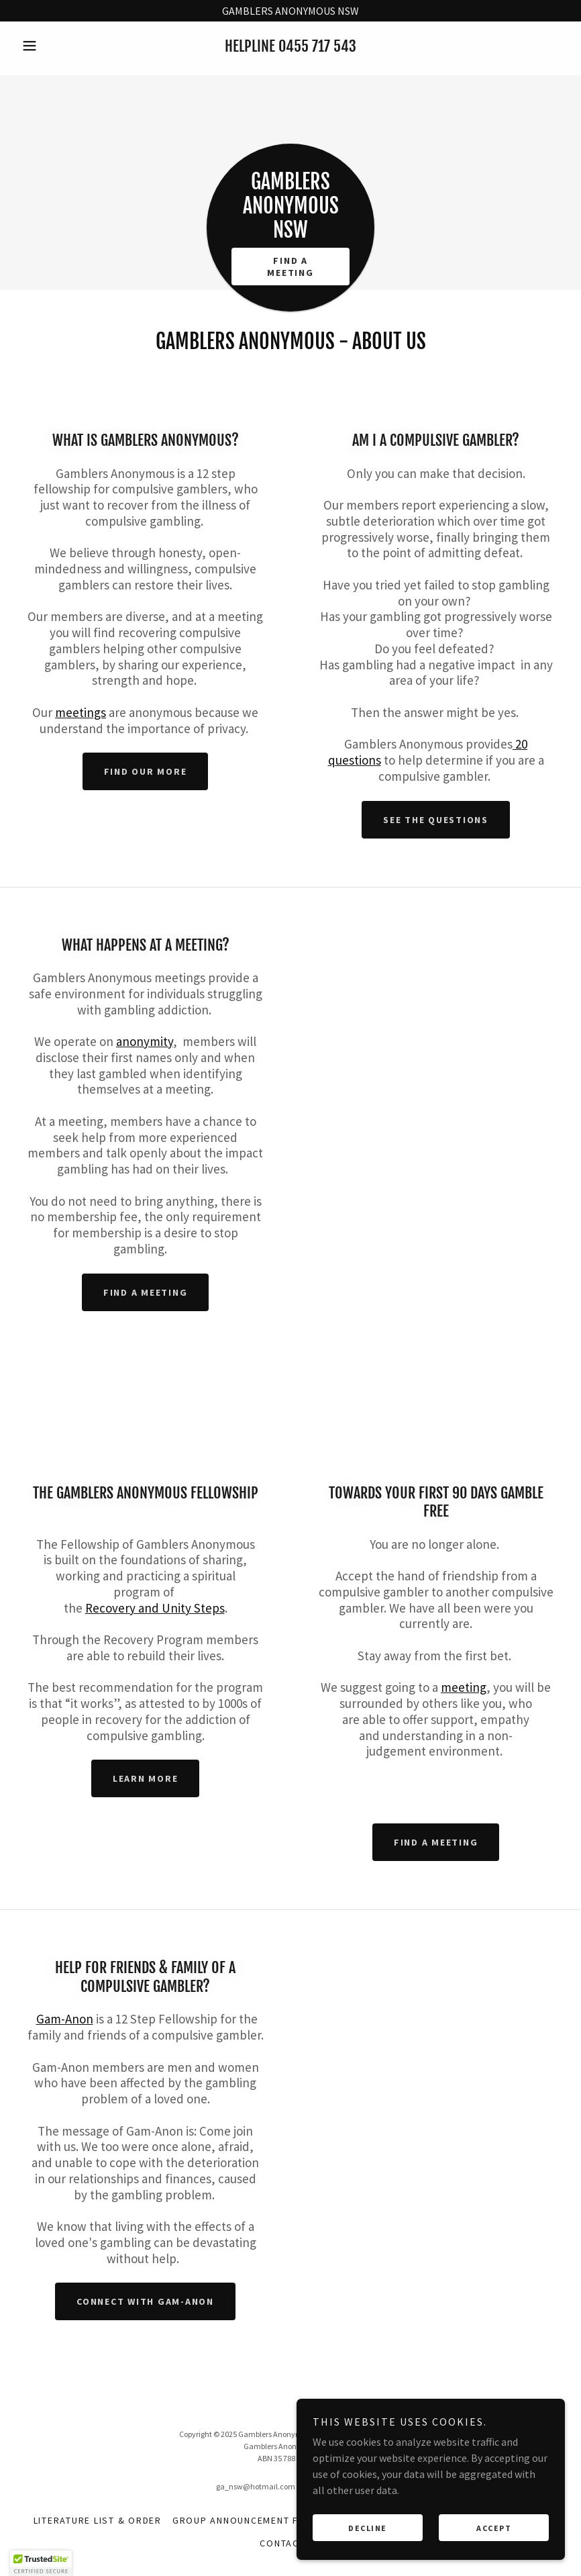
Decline (367, 2546)
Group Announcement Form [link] (246, 2520)
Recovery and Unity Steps (155, 1608)
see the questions (435, 820)
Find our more (145, 771)
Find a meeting (145, 1292)
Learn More (145, 1778)
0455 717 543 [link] (317, 46)
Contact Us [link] (290, 2543)
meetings (80, 712)
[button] (57, 45)
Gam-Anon (64, 2019)
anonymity (144, 1041)
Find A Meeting (290, 266)
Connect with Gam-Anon (145, 2301)
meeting (463, 1687)
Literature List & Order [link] (98, 2520)
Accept (493, 2546)
